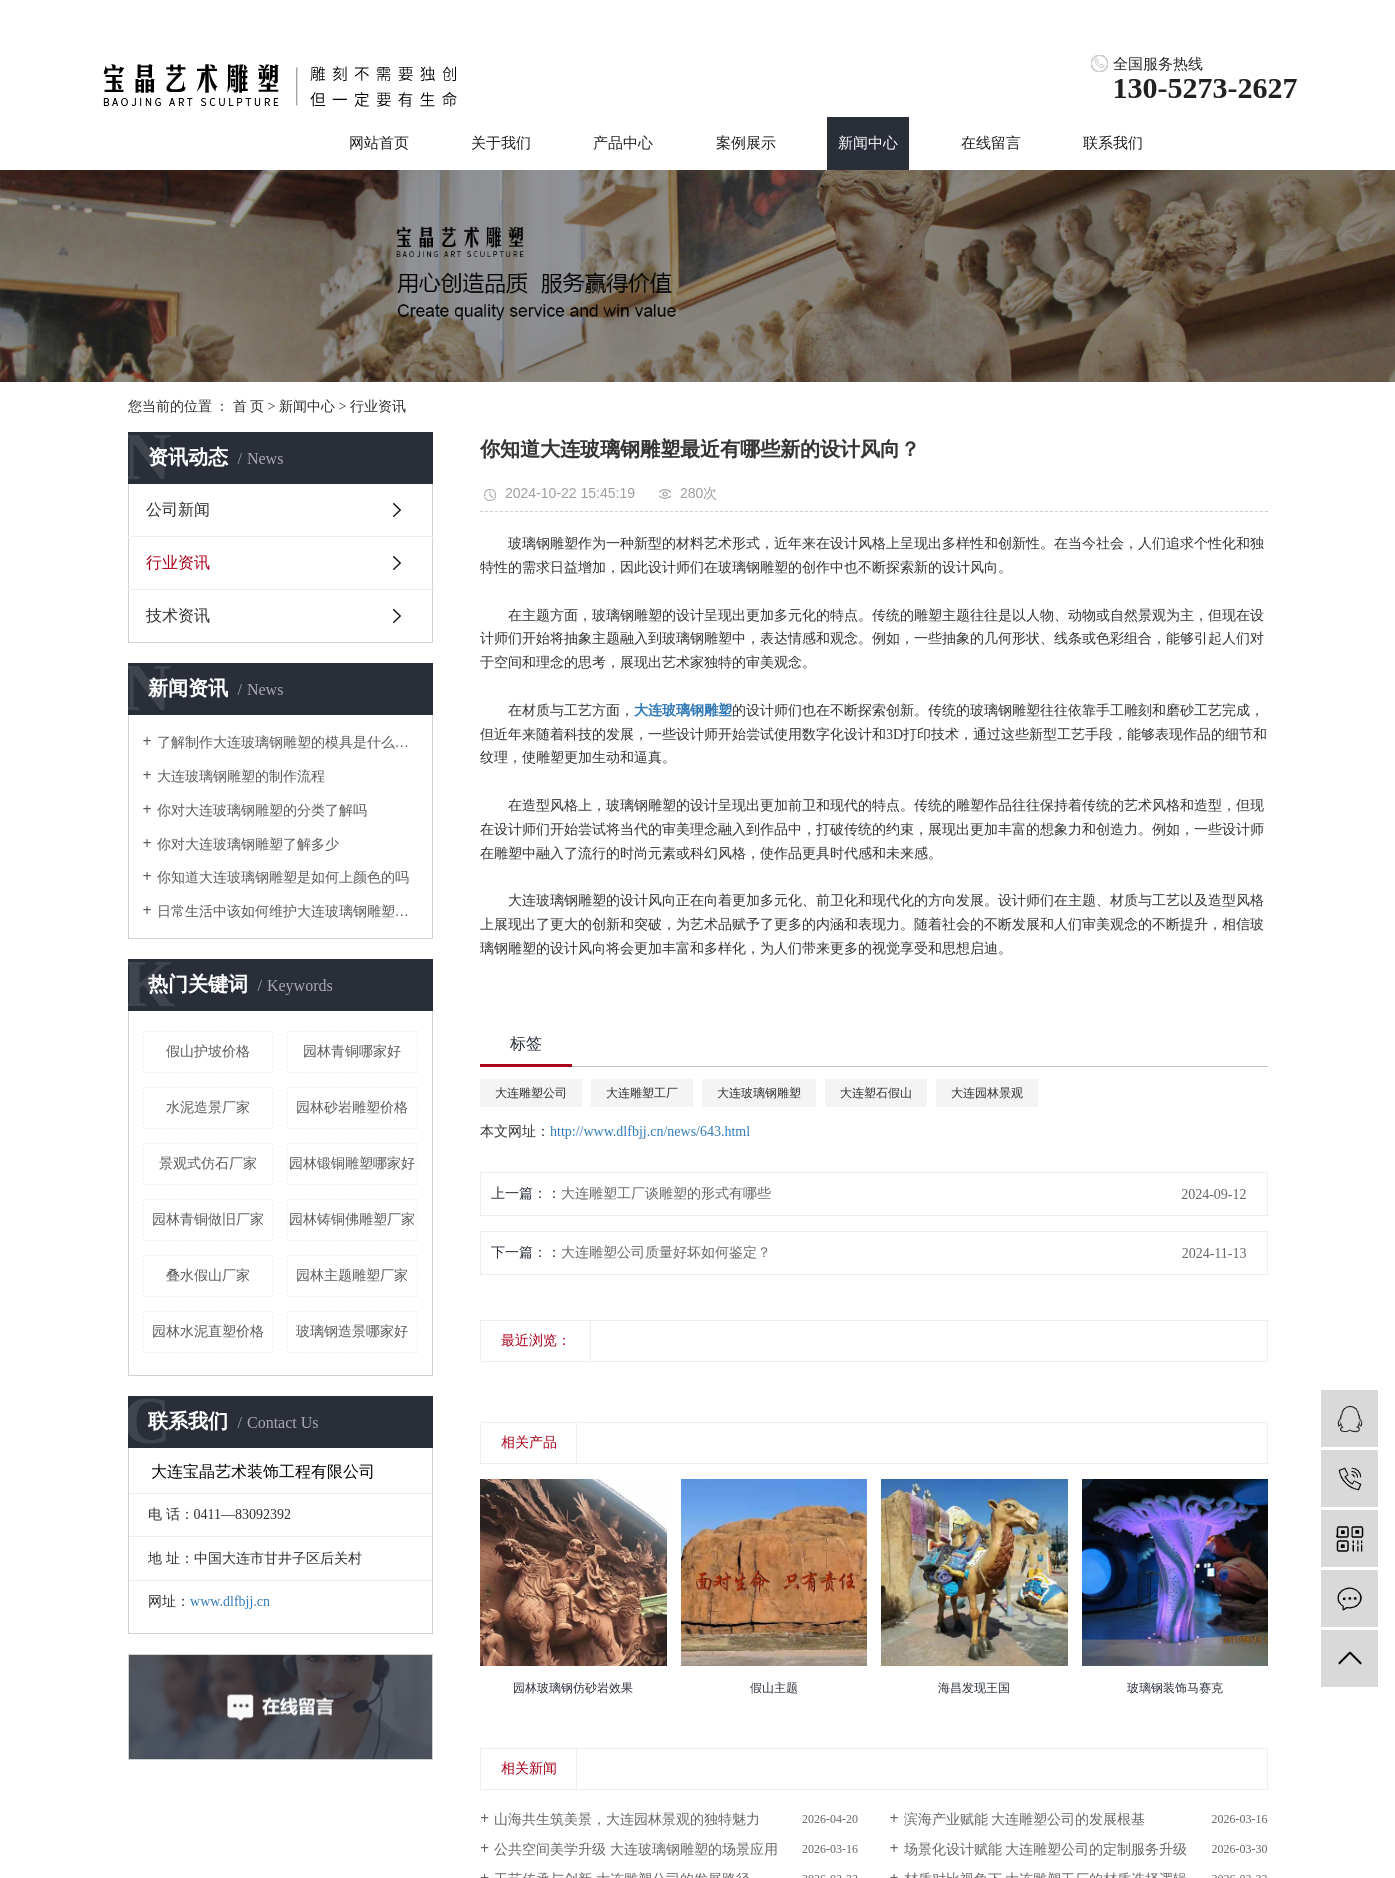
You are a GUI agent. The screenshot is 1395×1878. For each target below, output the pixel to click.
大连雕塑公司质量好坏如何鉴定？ (666, 1252)
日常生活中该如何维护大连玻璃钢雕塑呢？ (287, 911)
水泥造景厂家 (208, 1107)
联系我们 (1113, 143)
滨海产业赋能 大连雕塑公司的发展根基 (1025, 1819)
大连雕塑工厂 (642, 1093)
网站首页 (379, 143)
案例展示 (746, 143)
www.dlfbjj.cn (230, 1601)
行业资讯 (378, 406)
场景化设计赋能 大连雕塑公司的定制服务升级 (1046, 1849)
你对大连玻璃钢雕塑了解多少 (248, 844)
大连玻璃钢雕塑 (759, 1093)
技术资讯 (178, 615)
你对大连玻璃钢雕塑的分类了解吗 (262, 810)
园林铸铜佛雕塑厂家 (352, 1219)
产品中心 (623, 143)
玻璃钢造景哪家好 (352, 1331)
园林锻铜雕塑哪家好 (352, 1163)
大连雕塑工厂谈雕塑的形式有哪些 (666, 1193)
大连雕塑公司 (531, 1093)
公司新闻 (178, 509)
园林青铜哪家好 (352, 1051)
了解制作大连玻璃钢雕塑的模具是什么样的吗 (287, 742)
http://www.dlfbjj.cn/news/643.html (650, 1131)
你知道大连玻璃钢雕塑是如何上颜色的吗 (283, 877)
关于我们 (501, 143)
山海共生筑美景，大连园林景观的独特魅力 (627, 1819)
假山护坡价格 (208, 1051)
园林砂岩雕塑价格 (352, 1107)
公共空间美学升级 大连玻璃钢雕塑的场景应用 (636, 1849)
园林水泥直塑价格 (208, 1331)
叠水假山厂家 (208, 1275)
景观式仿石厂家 (208, 1163)
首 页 (249, 406)
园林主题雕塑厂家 (352, 1275)
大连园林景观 (987, 1093)
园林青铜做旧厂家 (208, 1219)
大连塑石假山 (876, 1093)
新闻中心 (868, 143)
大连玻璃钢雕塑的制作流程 (241, 776)
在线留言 (991, 143)
